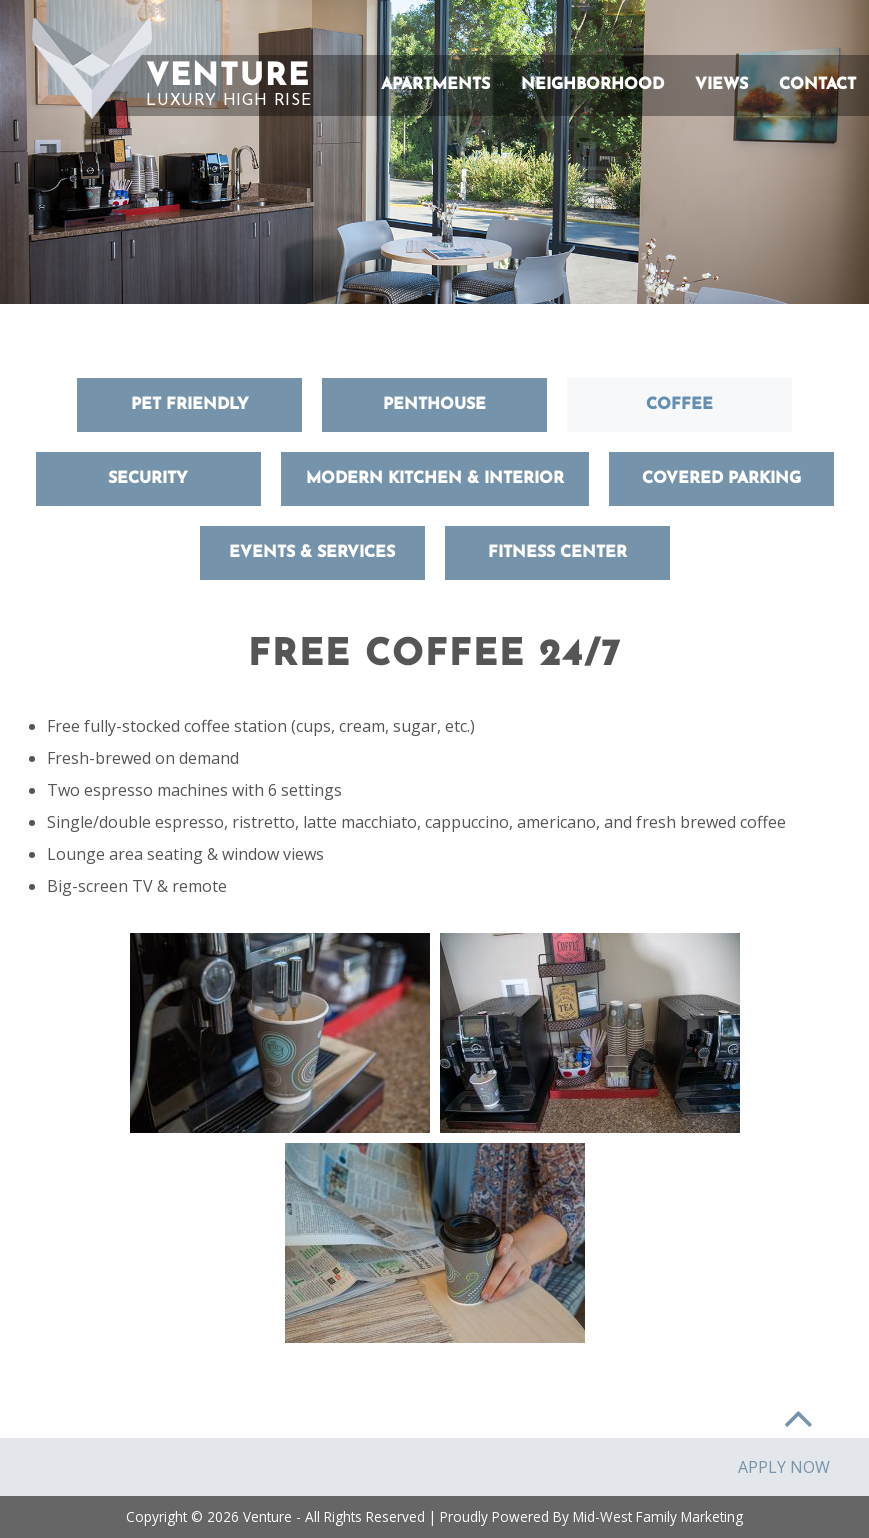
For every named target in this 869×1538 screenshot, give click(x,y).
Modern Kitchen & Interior (435, 479)
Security (148, 479)
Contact (817, 85)
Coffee (679, 405)
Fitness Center (557, 553)
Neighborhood (592, 85)
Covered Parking (721, 479)
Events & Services (312, 553)
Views (721, 85)
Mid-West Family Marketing (658, 1516)
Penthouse (434, 405)
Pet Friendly (190, 405)
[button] (92, 68)
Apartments (435, 85)
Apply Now (784, 1467)
